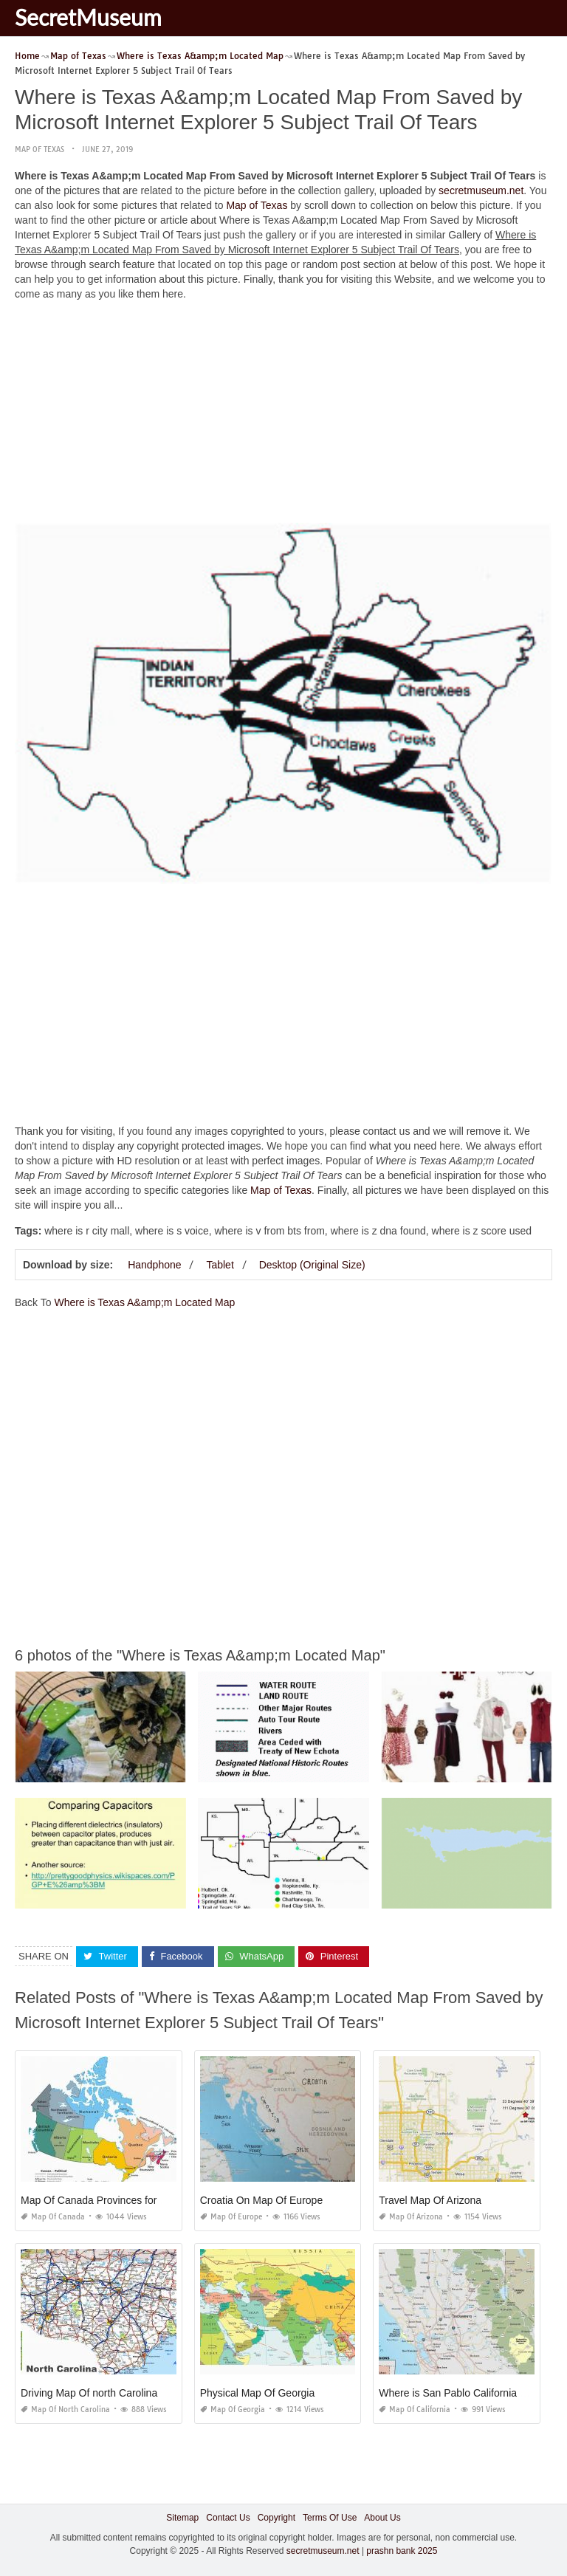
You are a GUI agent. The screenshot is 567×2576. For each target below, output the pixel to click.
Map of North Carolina (65, 2409)
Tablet (219, 1265)
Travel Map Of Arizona (430, 2200)
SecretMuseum (88, 17)
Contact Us (228, 2518)
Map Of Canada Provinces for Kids (100, 2200)
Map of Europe (231, 2217)
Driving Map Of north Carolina (89, 2393)
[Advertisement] (283, 415)
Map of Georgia (232, 2409)
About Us (382, 2518)
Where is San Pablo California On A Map (472, 2393)
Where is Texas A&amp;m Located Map (144, 1302)
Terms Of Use (330, 2518)
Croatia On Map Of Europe (261, 2200)
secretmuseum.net (481, 190)
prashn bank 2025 (401, 2550)
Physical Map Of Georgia (257, 2393)
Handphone (154, 1265)
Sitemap (182, 2518)
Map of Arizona (411, 2217)
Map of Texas (39, 149)
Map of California (414, 2409)
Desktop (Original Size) (312, 1265)
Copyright (276, 2518)
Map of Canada (53, 2217)
